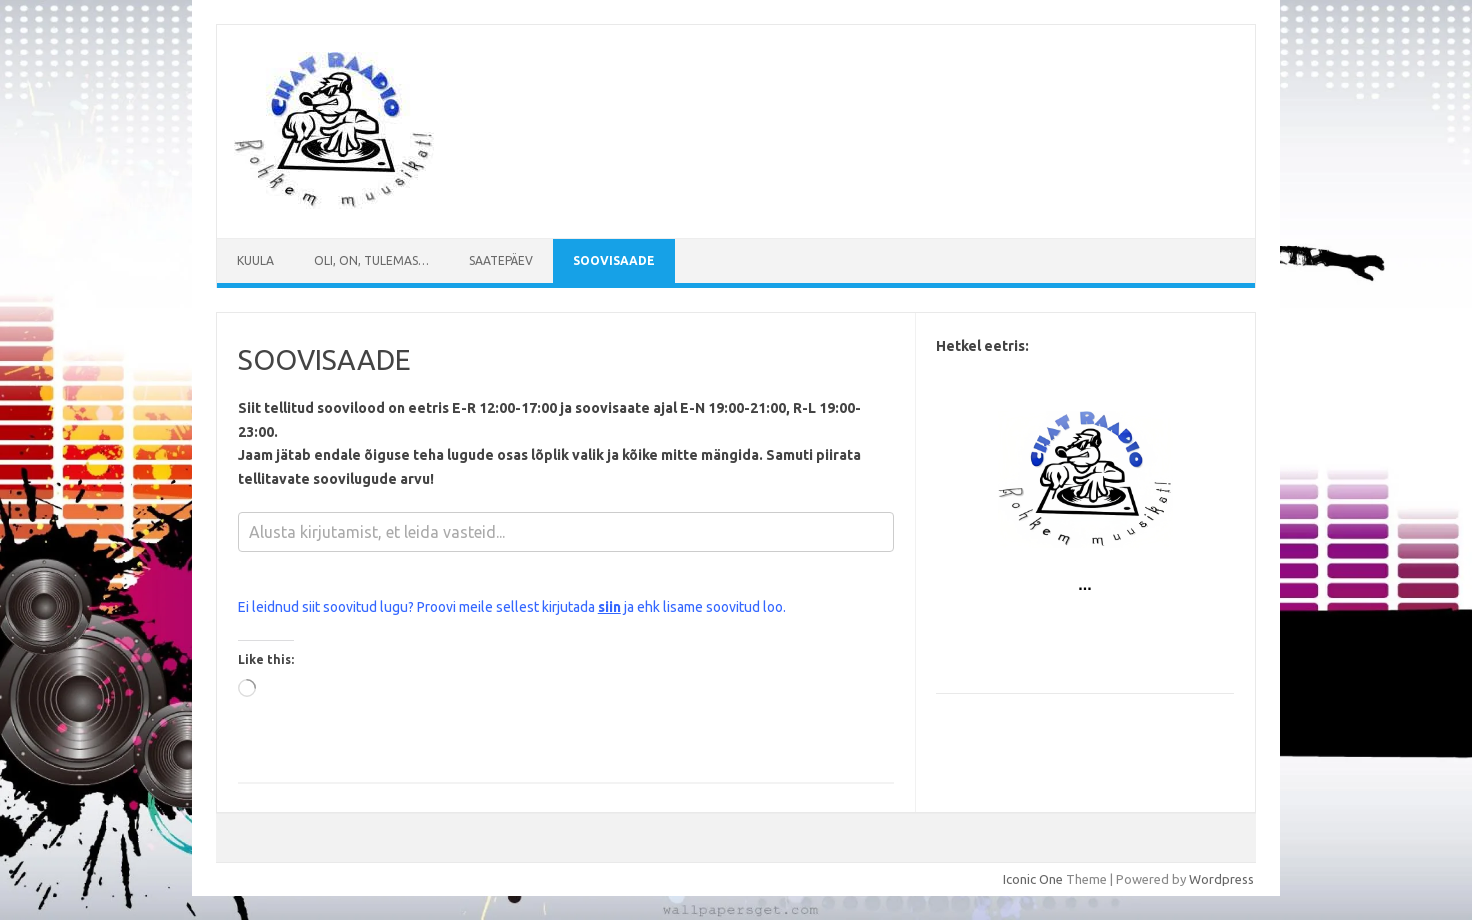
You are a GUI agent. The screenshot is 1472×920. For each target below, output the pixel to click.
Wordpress (1221, 879)
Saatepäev (501, 260)
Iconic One (1033, 879)
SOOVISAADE (614, 260)
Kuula (255, 260)
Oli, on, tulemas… (371, 260)
